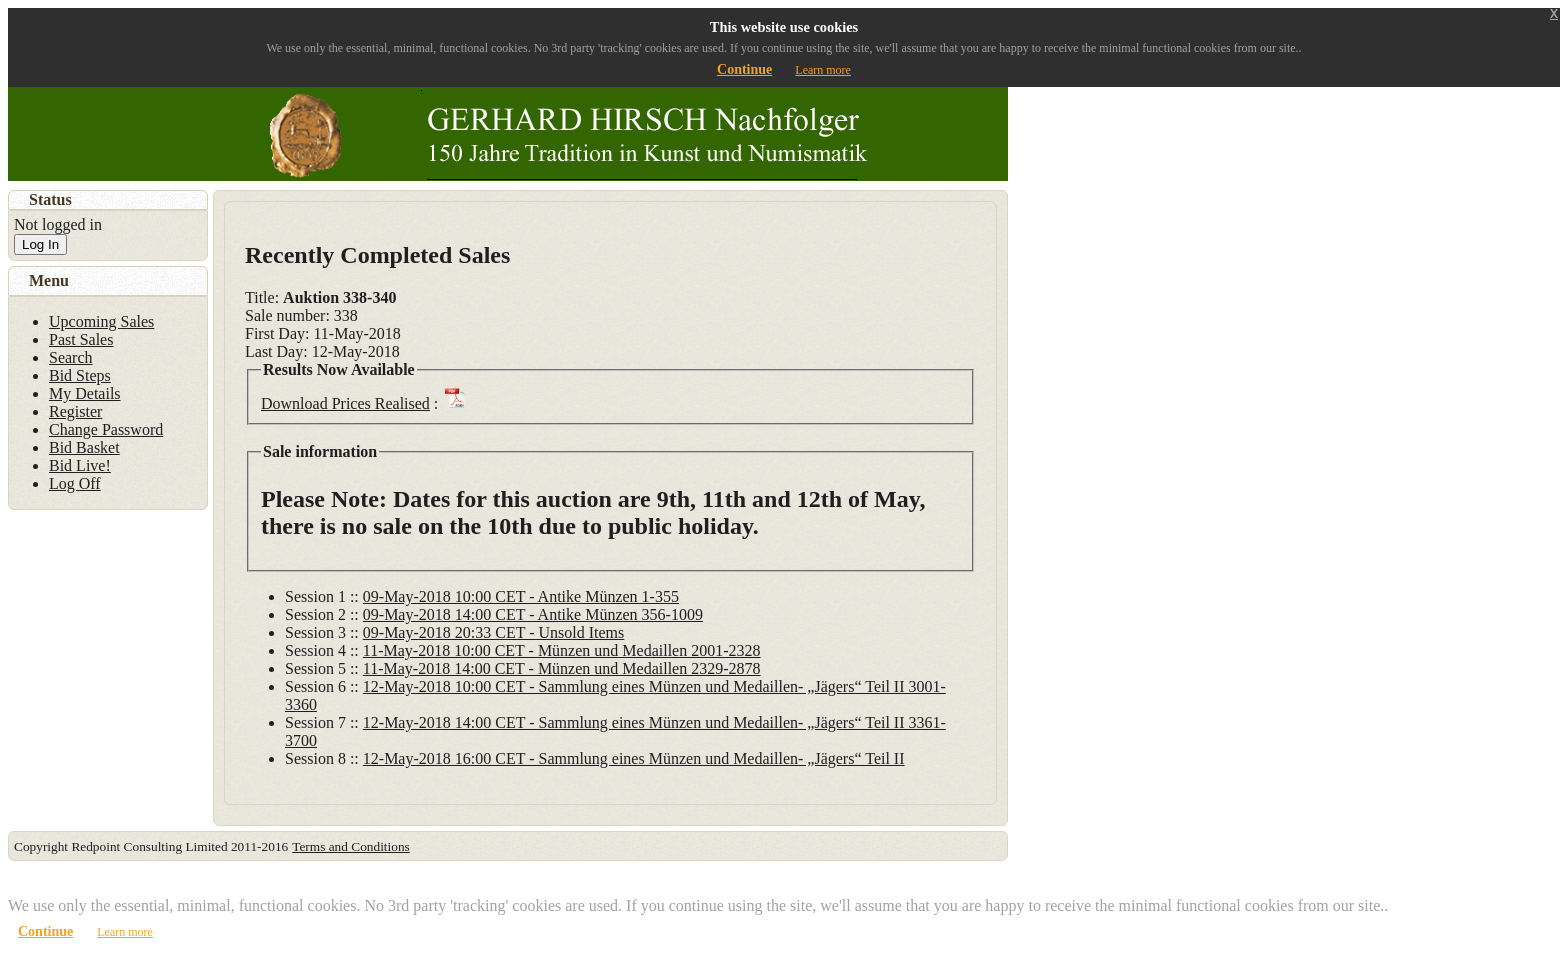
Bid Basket (84, 447)
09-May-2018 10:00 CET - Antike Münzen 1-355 (521, 596)
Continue (744, 69)
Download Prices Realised (345, 403)
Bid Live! (80, 465)
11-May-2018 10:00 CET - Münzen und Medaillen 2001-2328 (562, 650)
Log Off (75, 483)
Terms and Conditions (351, 846)
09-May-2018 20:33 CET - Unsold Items (493, 632)
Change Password (106, 429)
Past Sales (81, 339)
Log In (40, 244)
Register (75, 411)
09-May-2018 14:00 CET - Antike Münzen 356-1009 (533, 614)
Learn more (823, 70)
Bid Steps (80, 375)
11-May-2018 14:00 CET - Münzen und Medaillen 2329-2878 (562, 668)
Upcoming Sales (101, 321)
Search (71, 357)
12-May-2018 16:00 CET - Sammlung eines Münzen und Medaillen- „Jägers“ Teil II (634, 758)
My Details (85, 393)
